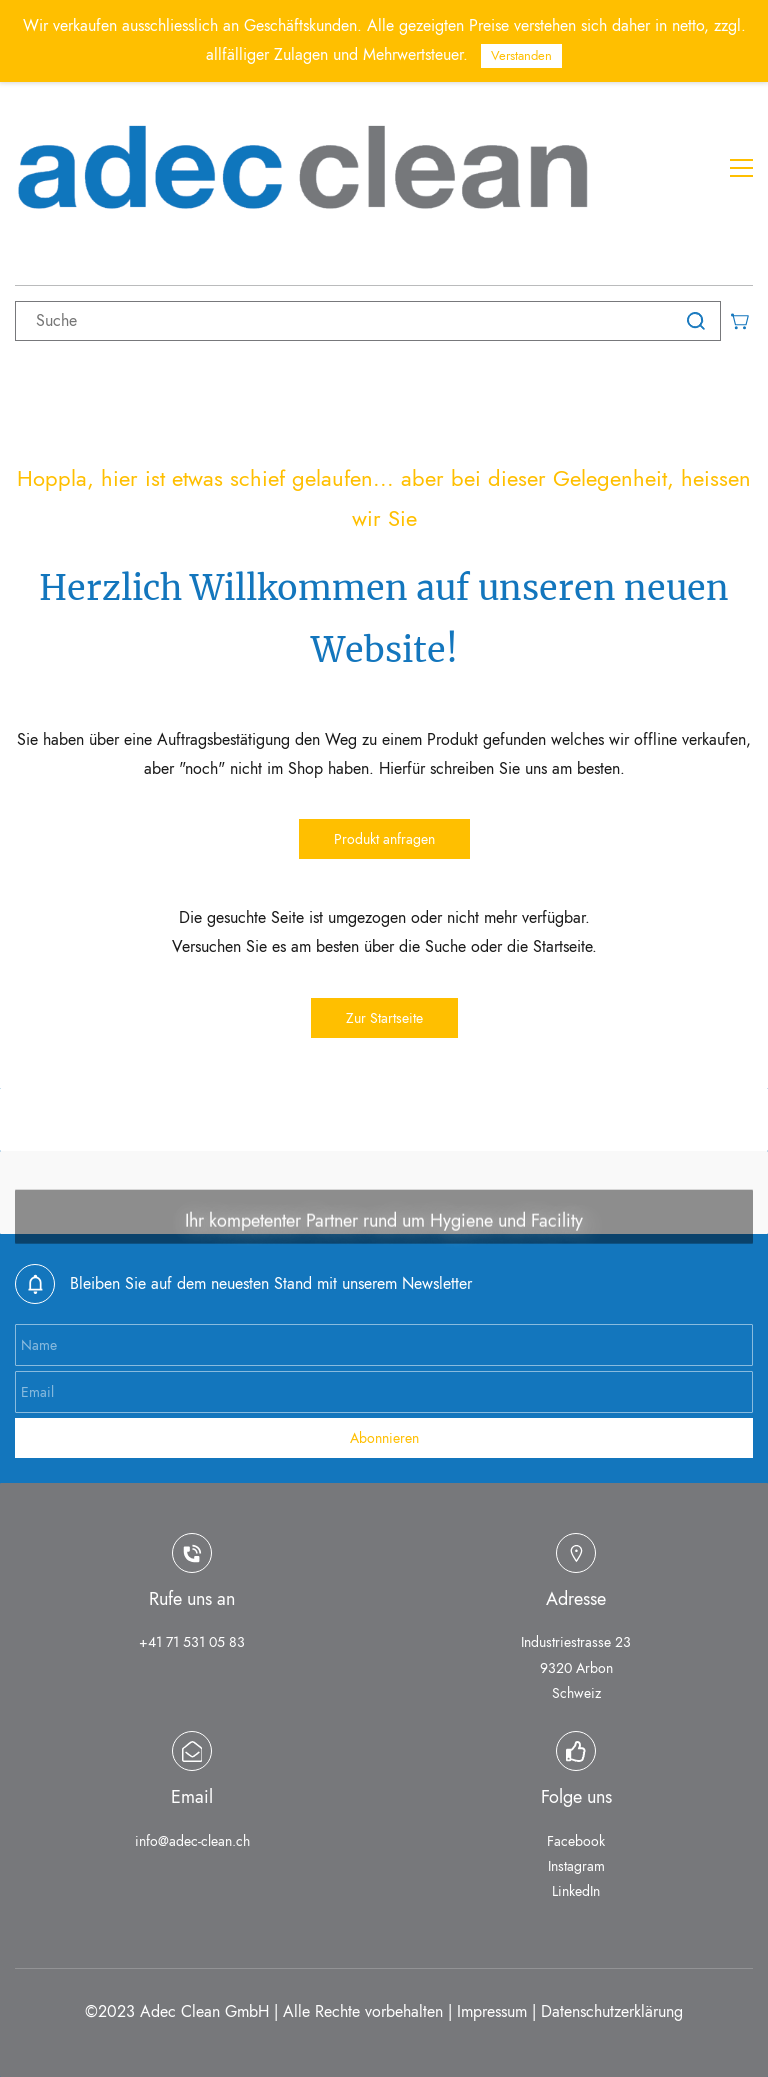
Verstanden (521, 55)
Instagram (576, 1866)
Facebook (576, 1841)
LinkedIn (576, 1891)
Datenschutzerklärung (612, 2011)
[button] (384, 839)
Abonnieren (384, 1438)
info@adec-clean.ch (192, 1841)
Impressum (492, 2011)
